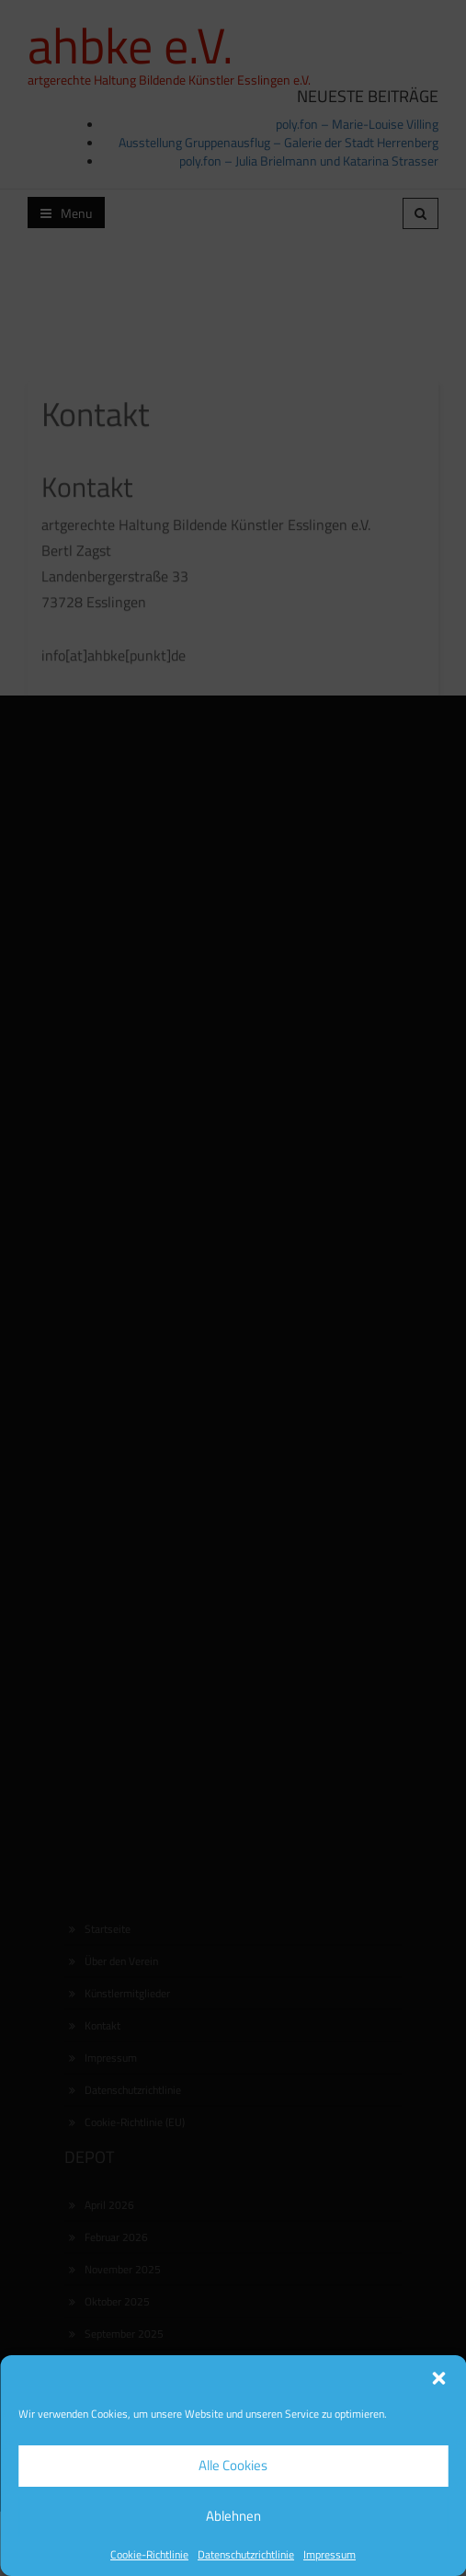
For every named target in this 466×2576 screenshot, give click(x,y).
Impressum (329, 2554)
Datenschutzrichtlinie (246, 2554)
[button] (438, 2378)
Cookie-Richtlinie (149, 2554)
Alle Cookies (233, 2465)
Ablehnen (233, 2515)
